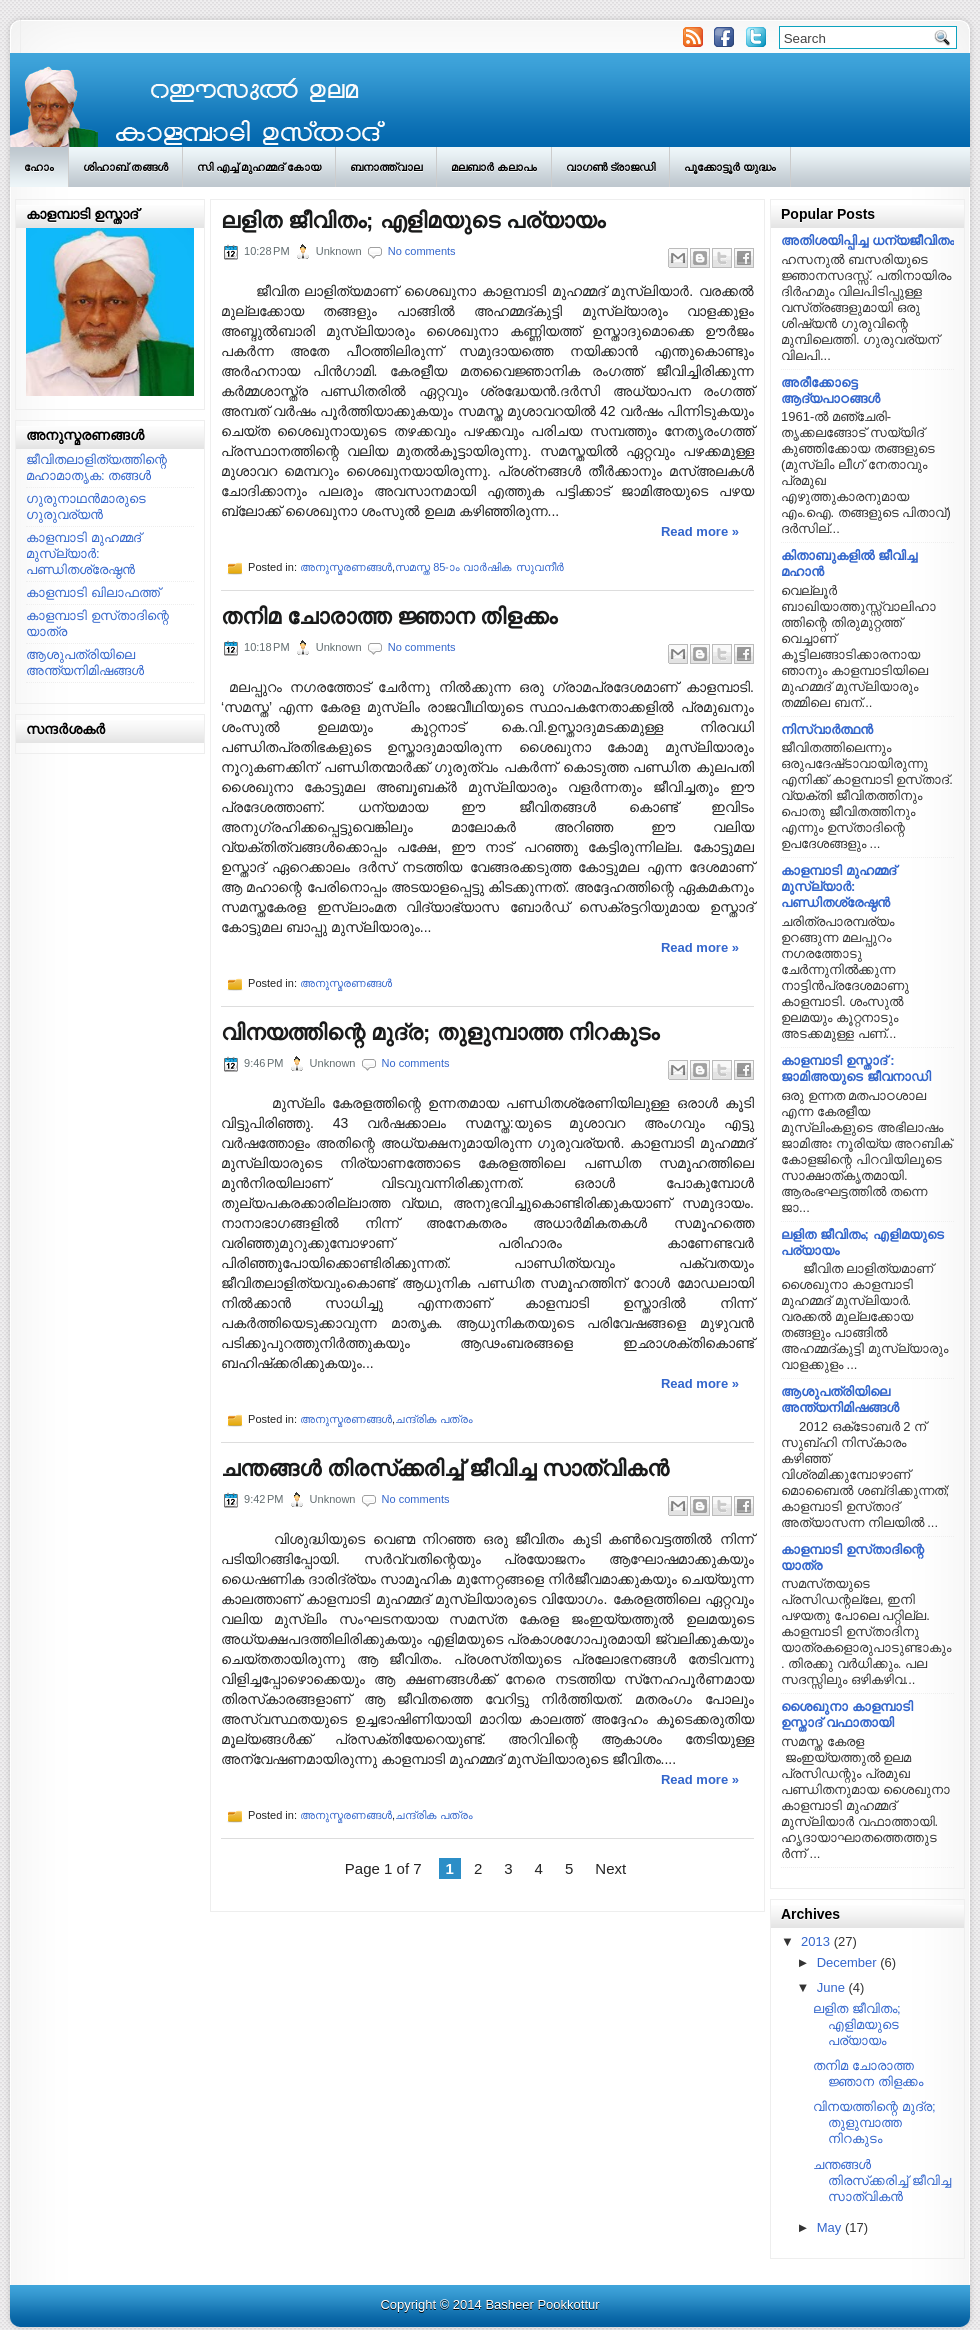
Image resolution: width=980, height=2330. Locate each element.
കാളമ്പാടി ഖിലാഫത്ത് (93, 592)
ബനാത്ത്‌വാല (386, 167)
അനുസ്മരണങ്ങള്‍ (346, 567)
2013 (815, 1941)
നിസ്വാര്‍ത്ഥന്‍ (827, 729)
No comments (422, 251)
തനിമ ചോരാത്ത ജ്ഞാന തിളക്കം (389, 617)
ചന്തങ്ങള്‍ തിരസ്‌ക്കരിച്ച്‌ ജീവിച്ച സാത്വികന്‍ (445, 1469)
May (829, 2227)
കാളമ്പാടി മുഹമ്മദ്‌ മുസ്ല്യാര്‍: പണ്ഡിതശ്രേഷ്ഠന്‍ (83, 553)
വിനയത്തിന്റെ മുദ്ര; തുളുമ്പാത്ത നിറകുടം (440, 1033)
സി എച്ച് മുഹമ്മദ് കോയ (259, 167)
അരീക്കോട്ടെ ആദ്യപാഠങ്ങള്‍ (830, 390)
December (847, 1962)
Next (610, 1868)
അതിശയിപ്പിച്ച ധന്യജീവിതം (867, 240)
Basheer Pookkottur (542, 2304)
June (831, 1987)
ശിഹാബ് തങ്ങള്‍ (125, 167)
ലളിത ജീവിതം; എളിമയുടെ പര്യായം (413, 221)
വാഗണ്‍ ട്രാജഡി (610, 167)
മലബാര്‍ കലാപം (494, 167)
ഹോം (39, 167)
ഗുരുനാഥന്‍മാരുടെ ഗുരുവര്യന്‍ (86, 506)
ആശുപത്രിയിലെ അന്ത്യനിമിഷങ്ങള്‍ (85, 662)
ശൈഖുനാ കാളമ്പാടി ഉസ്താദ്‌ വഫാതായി (847, 1714)
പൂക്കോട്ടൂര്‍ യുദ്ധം (730, 167)
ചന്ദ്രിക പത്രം (434, 1419)
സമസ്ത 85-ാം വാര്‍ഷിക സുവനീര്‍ (479, 567)
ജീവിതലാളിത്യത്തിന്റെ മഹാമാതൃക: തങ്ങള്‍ (96, 467)
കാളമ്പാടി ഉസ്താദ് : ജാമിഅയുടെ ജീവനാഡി (856, 1068)
